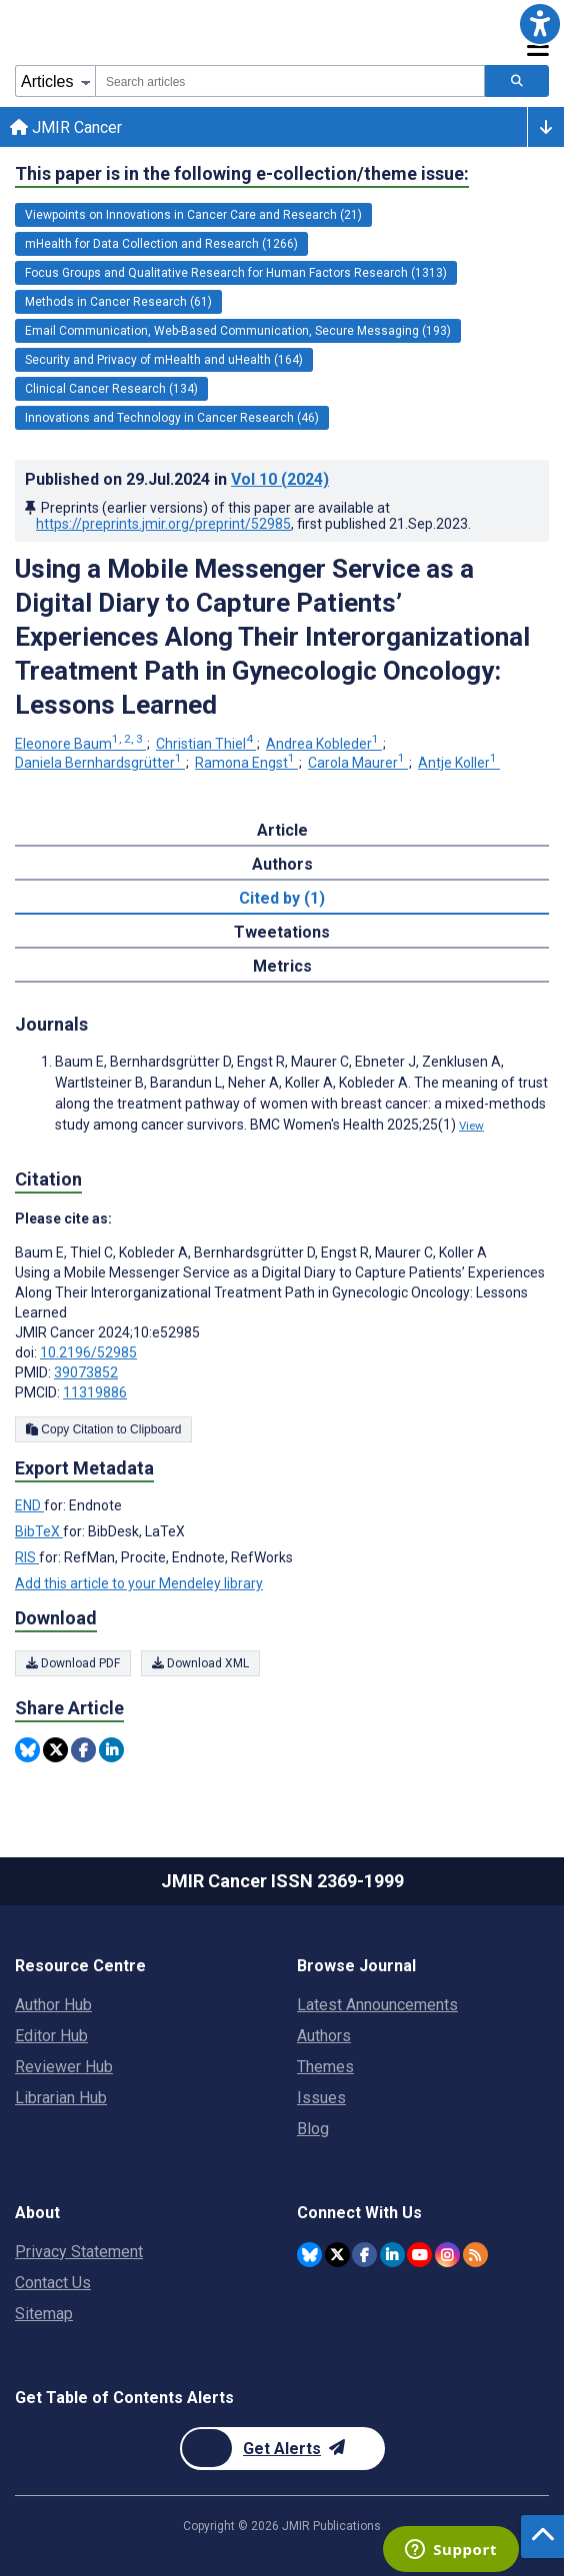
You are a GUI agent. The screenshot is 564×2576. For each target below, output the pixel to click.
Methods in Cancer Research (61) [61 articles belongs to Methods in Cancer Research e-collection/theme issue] (118, 302)
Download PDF (73, 1663)
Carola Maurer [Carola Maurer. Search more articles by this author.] (358, 763)
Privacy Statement (79, 2251)
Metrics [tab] (282, 966)
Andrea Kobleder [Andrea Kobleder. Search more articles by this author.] (324, 744)
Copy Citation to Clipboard (103, 1429)
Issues (321, 2097)
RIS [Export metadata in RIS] (27, 1557)
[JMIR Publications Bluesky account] (309, 2254)
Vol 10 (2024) (280, 479)
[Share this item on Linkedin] (111, 1749)
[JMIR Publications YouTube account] (419, 2254)
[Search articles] (517, 81)
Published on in (177, 479)
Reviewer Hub (64, 2066)
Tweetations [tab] (282, 932)
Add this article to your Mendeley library (139, 1583)
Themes (325, 2066)
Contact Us (53, 2282)
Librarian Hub (61, 2097)
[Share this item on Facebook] (83, 1749)
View (471, 1126)
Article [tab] (282, 830)
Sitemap (44, 2313)
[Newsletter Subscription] (282, 2448)
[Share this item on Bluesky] (27, 1749)
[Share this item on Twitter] (55, 1749)
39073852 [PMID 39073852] (86, 1372)
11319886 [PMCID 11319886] (95, 1392)
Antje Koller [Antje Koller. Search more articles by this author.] (459, 763)
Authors (324, 2035)
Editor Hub (51, 2035)
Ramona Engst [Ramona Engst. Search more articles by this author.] (246, 763)
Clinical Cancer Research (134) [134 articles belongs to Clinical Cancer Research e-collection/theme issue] (111, 389)
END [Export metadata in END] (29, 1505)
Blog (313, 2128)
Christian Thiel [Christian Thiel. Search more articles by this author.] (206, 744)
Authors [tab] (282, 864)
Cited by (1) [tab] (282, 898)
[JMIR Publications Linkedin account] (392, 2254)
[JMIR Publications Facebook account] (364, 2254)
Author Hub (53, 2004)
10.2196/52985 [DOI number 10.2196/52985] (88, 1352)
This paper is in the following (242, 174)
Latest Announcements (377, 2004)
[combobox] (290, 81)
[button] (540, 24)
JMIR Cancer (66, 127)
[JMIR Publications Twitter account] (337, 2254)
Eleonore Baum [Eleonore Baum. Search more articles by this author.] (80, 744)
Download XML (200, 1663)
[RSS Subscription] (475, 2254)
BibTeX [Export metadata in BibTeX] (39, 1531)
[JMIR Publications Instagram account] (447, 2254)
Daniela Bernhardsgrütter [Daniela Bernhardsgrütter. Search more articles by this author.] (100, 763)
